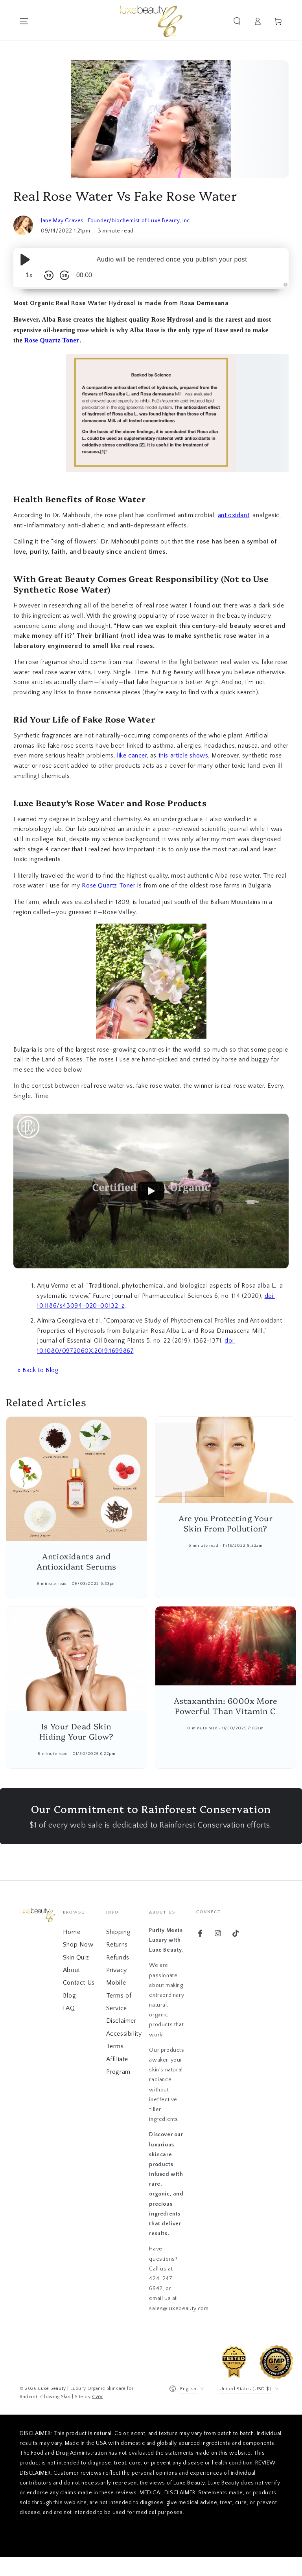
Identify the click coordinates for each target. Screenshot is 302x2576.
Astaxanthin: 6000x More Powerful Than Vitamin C (226, 1705)
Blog (69, 1995)
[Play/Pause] (25, 259)
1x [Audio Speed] (29, 275)
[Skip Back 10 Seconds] (49, 275)
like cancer (132, 755)
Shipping (118, 1932)
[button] (237, 21)
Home (71, 1932)
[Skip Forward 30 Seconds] (64, 275)
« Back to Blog (38, 1370)
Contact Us (79, 1982)
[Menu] (24, 21)
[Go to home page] (151, 21)
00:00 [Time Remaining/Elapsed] (84, 275)
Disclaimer (121, 2020)
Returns (117, 1944)
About (71, 1970)
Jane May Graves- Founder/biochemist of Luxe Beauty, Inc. (117, 221)
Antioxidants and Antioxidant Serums (76, 1561)
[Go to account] (257, 21)
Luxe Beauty (52, 2388)
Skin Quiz (76, 1957)
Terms (115, 2046)
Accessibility (124, 2033)
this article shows (183, 755)
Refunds (117, 1957)
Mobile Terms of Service (119, 1995)
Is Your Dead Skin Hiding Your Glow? (76, 1731)
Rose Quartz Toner (50, 340)
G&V (97, 2396)
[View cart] (278, 21)
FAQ (69, 2008)
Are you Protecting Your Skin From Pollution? (226, 1522)
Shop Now (78, 1944)
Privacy (116, 1970)
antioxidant (234, 515)
